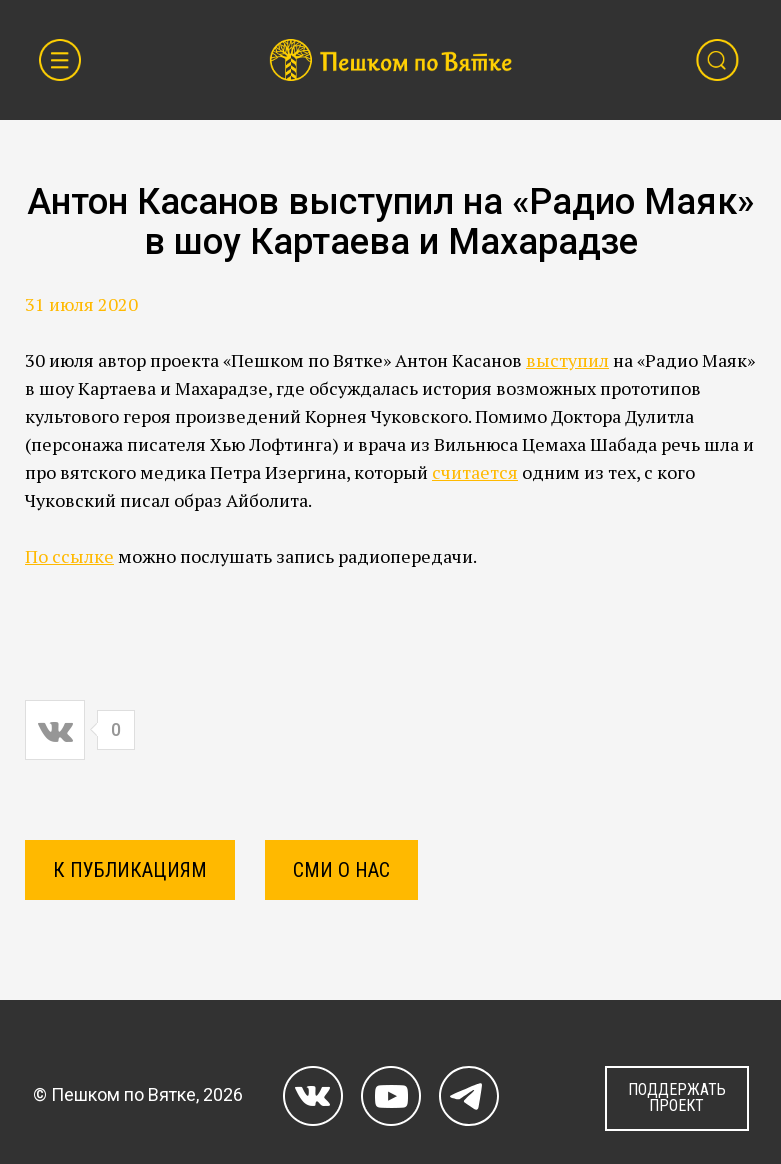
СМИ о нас (341, 870)
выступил (567, 360)
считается (475, 472)
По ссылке (69, 556)
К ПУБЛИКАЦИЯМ (130, 870)
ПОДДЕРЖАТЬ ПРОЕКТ (677, 1097)
